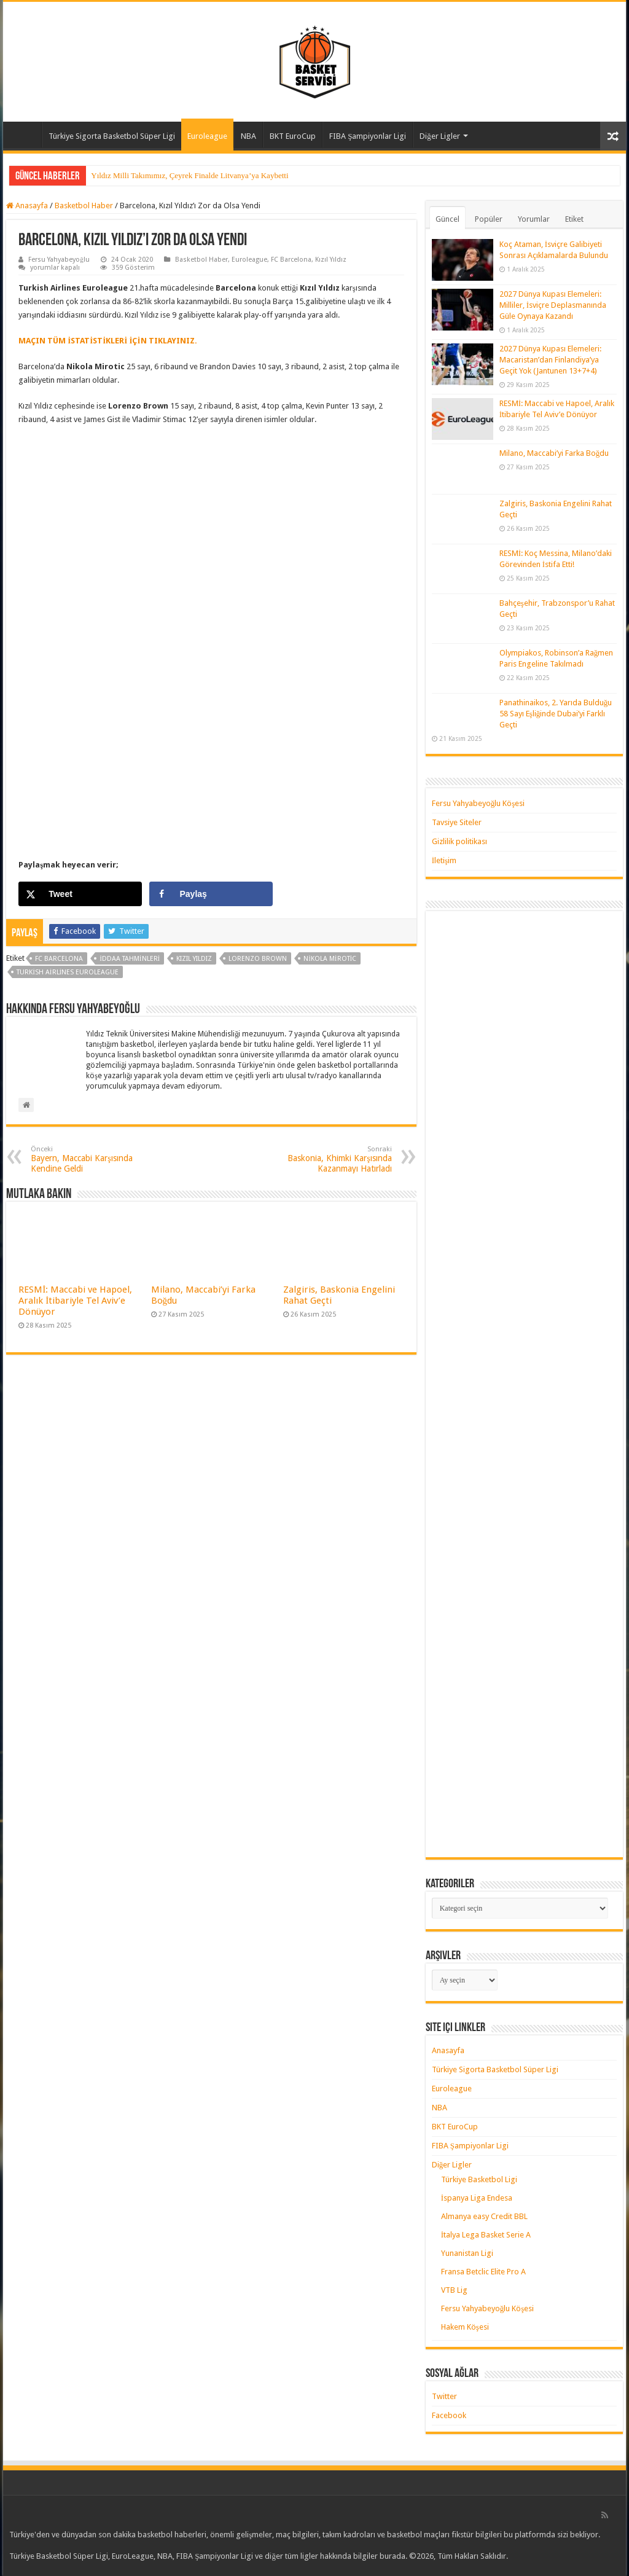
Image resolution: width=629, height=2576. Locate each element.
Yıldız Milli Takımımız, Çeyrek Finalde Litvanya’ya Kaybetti (189, 175)
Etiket (574, 219)
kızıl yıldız (194, 959)
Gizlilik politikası (459, 841)
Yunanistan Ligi (467, 2253)
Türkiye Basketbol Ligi (479, 2179)
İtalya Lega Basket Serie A (486, 2234)
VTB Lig (454, 2290)
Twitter (444, 2396)
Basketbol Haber (84, 205)
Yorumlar (534, 219)
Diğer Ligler (440, 136)
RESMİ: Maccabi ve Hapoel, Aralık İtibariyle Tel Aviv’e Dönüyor (75, 1300)
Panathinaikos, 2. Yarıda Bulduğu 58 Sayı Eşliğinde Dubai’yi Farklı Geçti (555, 713)
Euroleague (207, 136)
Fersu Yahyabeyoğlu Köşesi (478, 803)
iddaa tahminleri (130, 959)
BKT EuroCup (293, 136)
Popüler (488, 219)
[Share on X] (80, 894)
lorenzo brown (258, 959)
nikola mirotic (329, 959)
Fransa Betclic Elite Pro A (483, 2271)
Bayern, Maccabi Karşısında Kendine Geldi (94, 1159)
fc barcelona (59, 959)
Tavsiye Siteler (457, 822)
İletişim (444, 860)
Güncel (447, 219)
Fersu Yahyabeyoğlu (59, 260)
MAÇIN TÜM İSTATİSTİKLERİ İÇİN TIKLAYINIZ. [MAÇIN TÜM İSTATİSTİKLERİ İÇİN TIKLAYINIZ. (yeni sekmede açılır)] (107, 340)
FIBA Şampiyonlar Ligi (367, 136)
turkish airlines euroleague (68, 972)
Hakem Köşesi (465, 2326)
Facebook (449, 2415)
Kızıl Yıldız (330, 260)
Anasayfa (25, 134)
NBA (248, 136)
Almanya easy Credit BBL (484, 2216)
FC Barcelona (291, 260)
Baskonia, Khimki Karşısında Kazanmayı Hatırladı (329, 1159)
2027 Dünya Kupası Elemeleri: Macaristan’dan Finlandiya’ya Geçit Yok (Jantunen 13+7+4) (550, 359)
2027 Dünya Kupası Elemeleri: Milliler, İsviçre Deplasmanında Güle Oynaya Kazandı (552, 305)
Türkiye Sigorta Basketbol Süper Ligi (112, 136)
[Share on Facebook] (211, 894)
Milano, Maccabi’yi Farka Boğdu (554, 453)
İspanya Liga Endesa (476, 2197)
